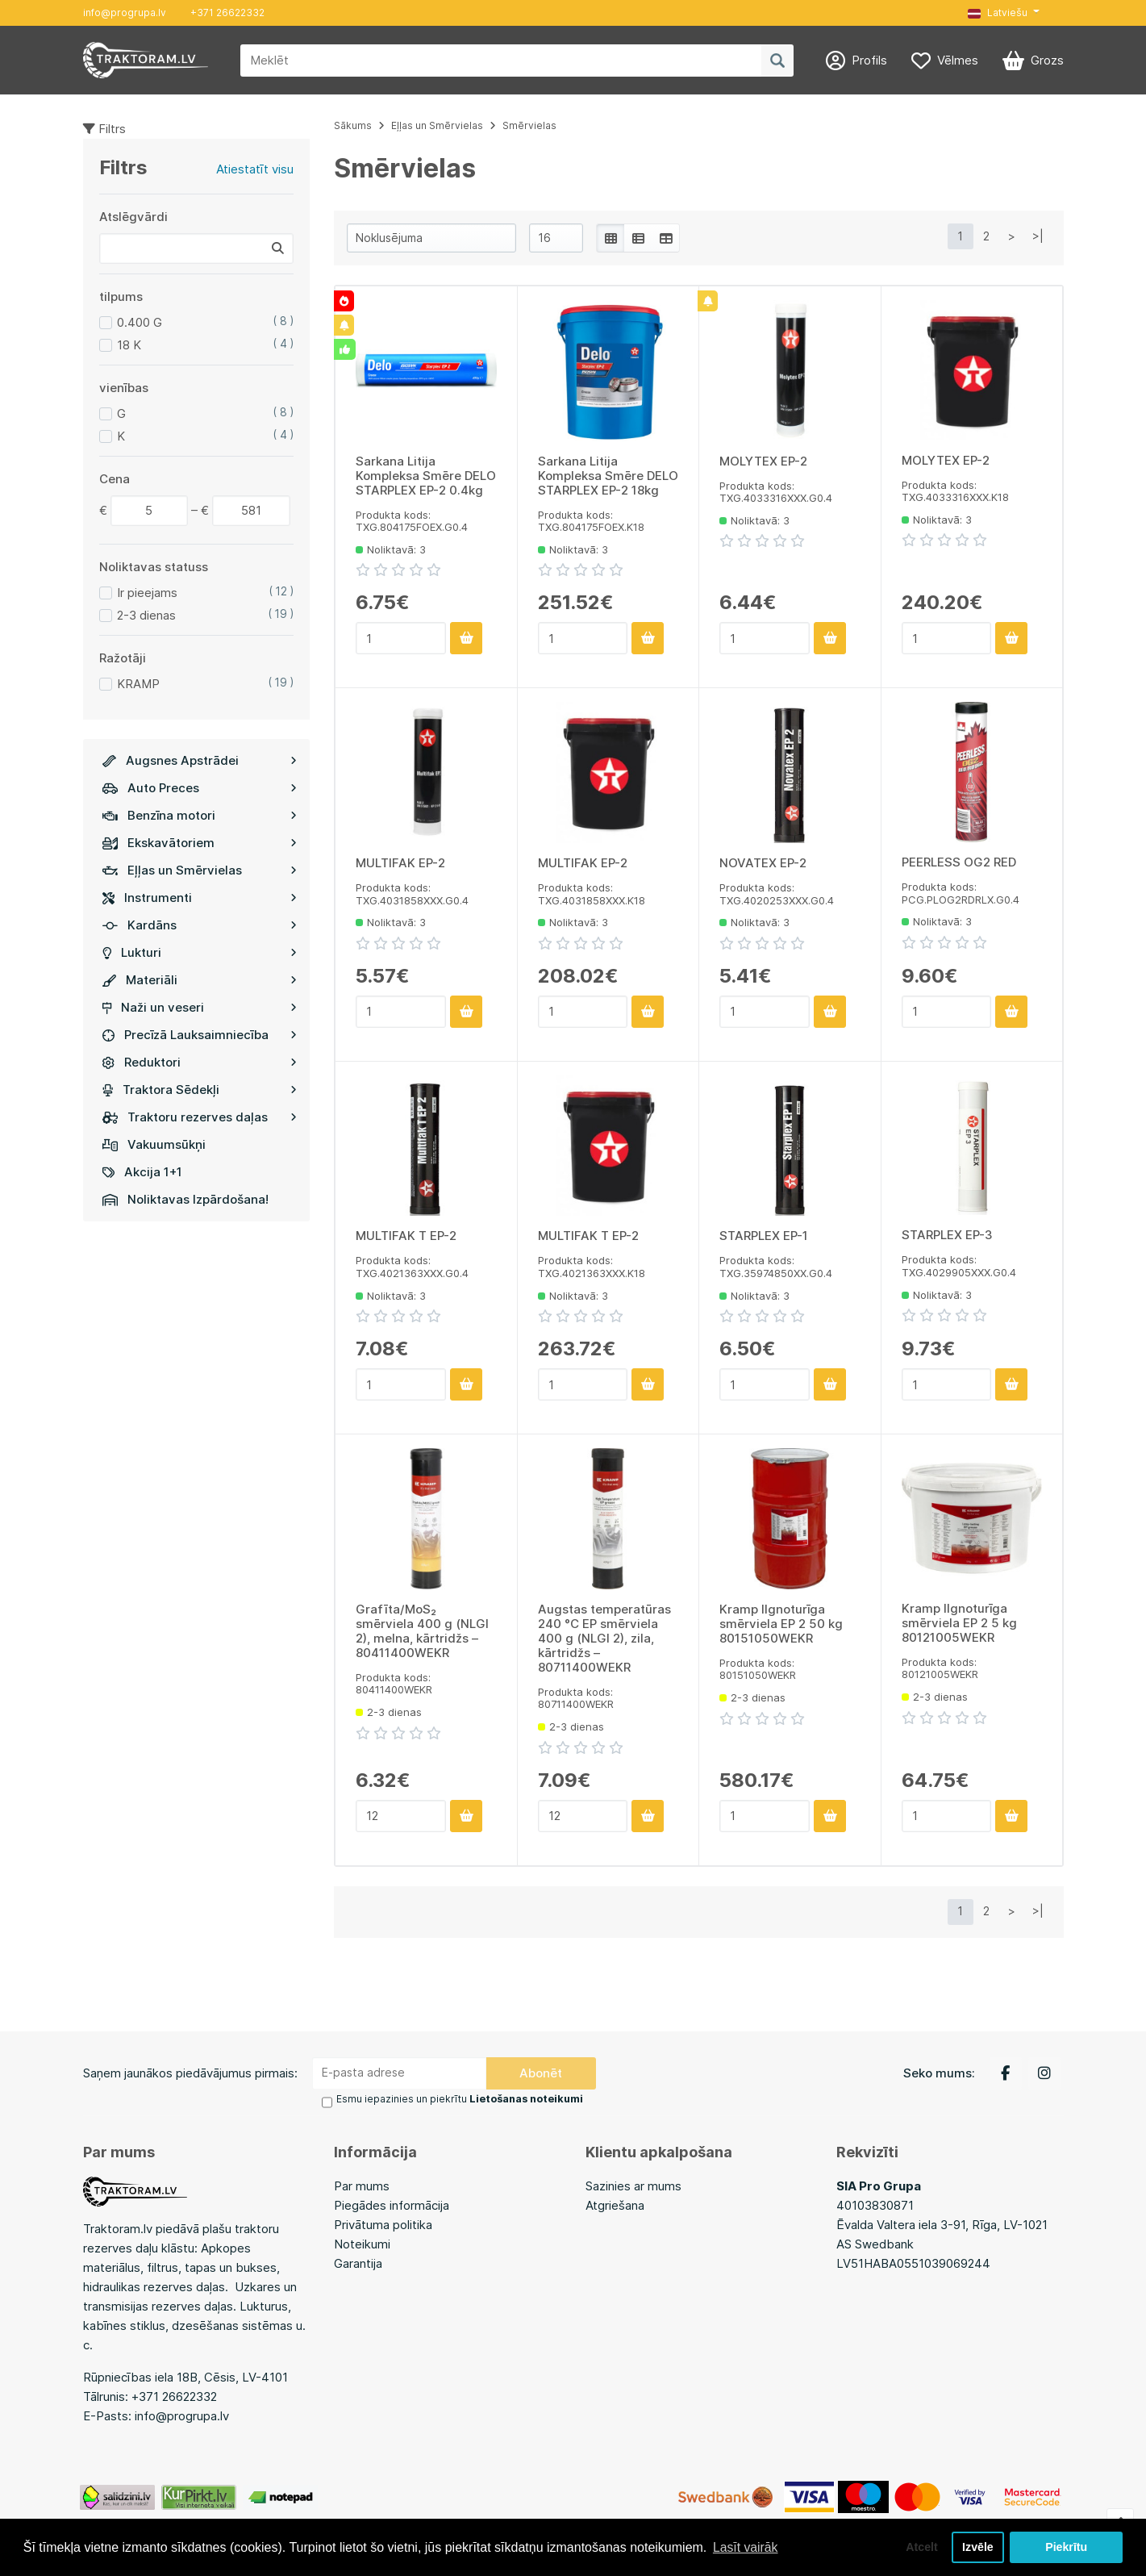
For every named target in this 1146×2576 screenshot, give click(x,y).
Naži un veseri (200, 1007)
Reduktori (200, 1062)
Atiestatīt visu (255, 169)
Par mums (362, 2185)
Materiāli (200, 979)
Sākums (353, 125)
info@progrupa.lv (124, 12)
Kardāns (200, 925)
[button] (1003, 12)
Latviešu (997, 12)
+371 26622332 (227, 12)
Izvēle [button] (977, 2547)
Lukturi (200, 952)
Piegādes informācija (391, 2204)
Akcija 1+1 (142, 1171)
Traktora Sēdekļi (200, 1089)
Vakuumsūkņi (154, 1144)
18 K (129, 345)
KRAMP (138, 683)
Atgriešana (615, 2204)
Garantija (358, 2262)
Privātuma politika (383, 2224)
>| (1038, 236)
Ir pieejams (147, 592)
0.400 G (139, 322)
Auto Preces (200, 787)
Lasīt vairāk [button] (746, 2546)
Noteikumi (362, 2243)
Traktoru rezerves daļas (200, 1117)
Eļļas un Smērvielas (200, 870)
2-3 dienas (146, 615)
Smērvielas (529, 125)
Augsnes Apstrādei (200, 760)
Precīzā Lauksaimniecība (200, 1034)
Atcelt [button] (919, 2547)
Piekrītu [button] (1066, 2547)
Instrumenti (200, 897)
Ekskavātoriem (200, 842)
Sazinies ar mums (633, 2185)
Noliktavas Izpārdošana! (185, 1199)
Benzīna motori (200, 815)
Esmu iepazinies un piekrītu (458, 2099)
